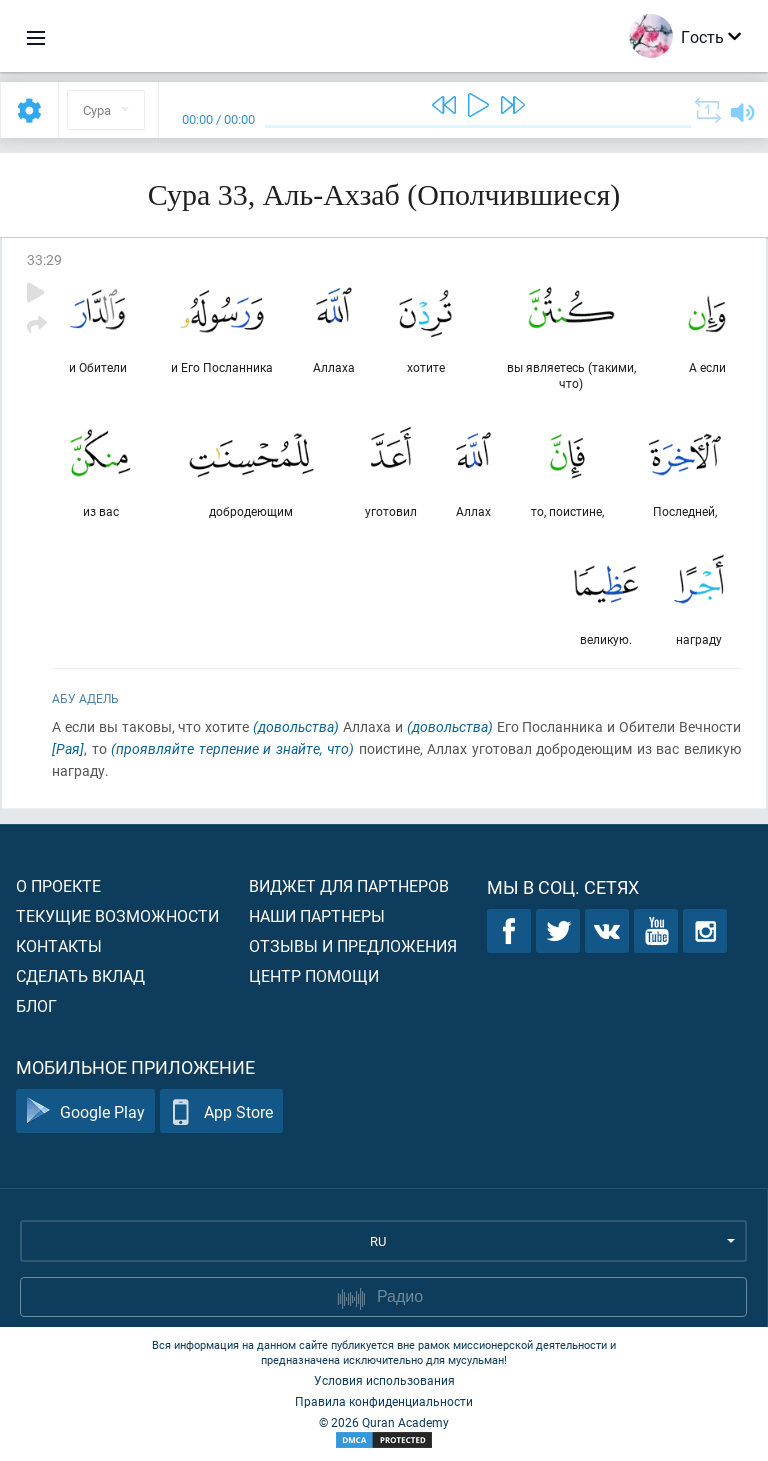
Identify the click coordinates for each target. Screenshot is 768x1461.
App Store (221, 1111)
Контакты (59, 945)
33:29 (44, 259)
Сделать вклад (80, 975)
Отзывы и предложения (353, 945)
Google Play (85, 1111)
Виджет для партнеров (349, 885)
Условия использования (384, 1380)
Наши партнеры (317, 915)
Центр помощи (314, 975)
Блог (36, 1005)
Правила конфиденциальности (384, 1401)
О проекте (58, 885)
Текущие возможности (117, 915)
